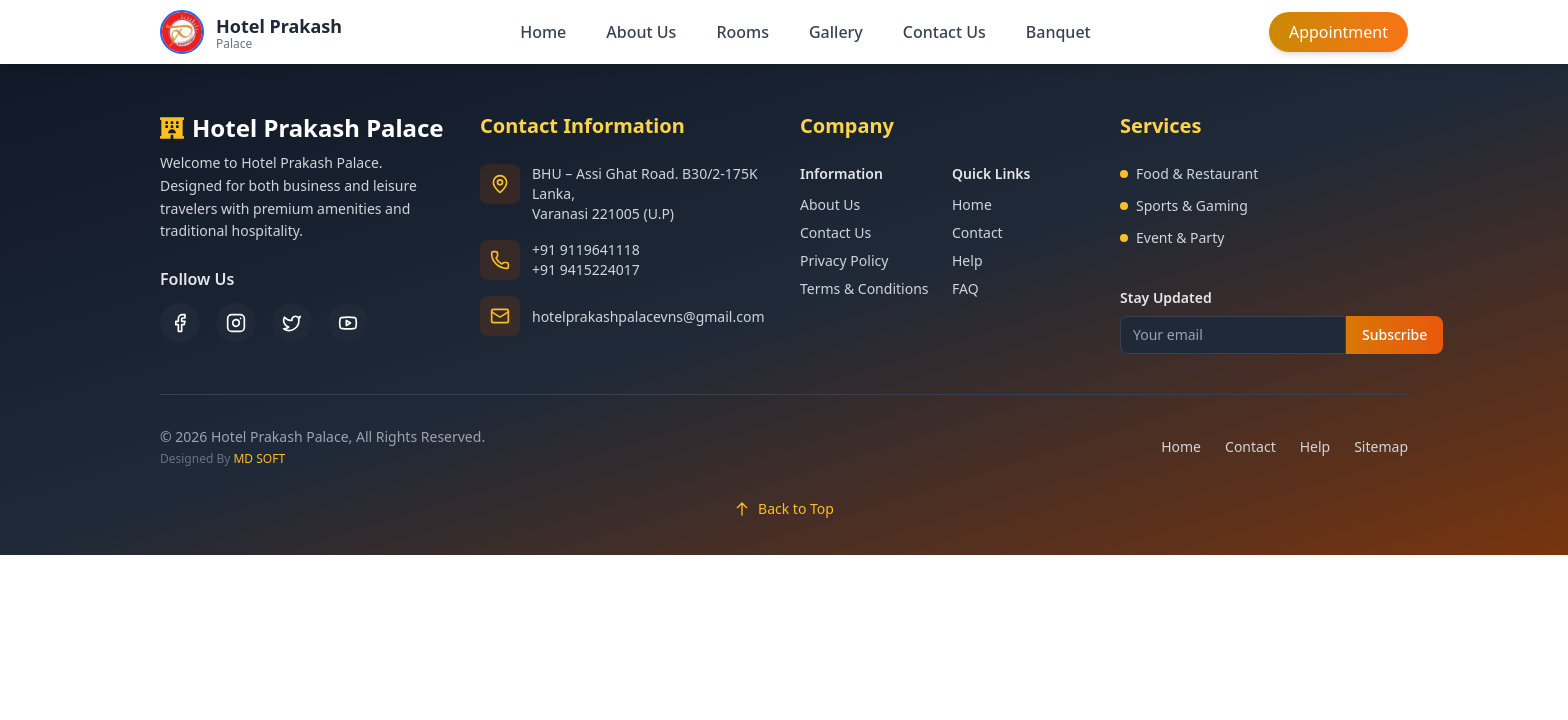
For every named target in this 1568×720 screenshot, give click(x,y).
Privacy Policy (844, 260)
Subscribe (1394, 334)
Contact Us (944, 32)
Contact (977, 232)
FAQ (965, 288)
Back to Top (784, 508)
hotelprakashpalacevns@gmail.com (648, 316)
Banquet (1058, 32)
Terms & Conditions (864, 288)
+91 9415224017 (586, 269)
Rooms (742, 32)
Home (543, 32)
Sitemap (1381, 446)
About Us (641, 32)
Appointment (1338, 32)
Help (967, 260)
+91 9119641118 (586, 249)
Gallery (836, 32)
